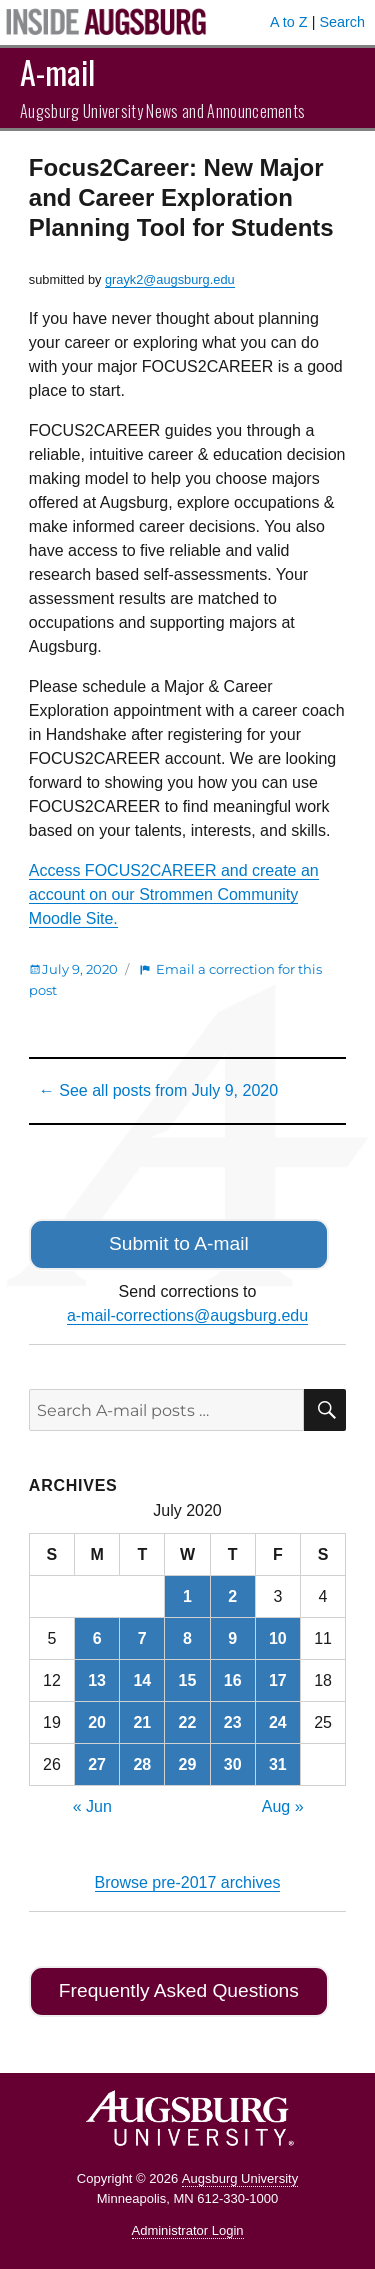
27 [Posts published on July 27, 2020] (97, 1764)
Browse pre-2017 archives (188, 1882)
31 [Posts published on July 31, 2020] (278, 1764)
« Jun (92, 1806)
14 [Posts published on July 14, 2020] (142, 1680)
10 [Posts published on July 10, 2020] (278, 1638)
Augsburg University (240, 2178)
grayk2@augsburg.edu (170, 279)
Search (342, 22)
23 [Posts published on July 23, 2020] (233, 1722)
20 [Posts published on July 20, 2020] (97, 1722)
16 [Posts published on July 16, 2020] (233, 1680)
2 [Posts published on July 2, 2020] (232, 1596)
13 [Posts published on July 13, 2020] (97, 1680)
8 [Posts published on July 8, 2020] (187, 1638)
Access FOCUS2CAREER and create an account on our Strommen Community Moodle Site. (174, 894)
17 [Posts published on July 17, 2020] (278, 1680)
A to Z (289, 22)
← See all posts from (158, 1090)
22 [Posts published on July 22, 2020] (188, 1722)
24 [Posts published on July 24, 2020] (278, 1722)
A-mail (57, 71)
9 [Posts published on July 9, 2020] (232, 1638)
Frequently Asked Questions (179, 1990)
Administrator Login (188, 2230)
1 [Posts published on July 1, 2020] (187, 1596)
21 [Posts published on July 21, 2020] (142, 1722)
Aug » (283, 1806)
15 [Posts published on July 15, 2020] (188, 1680)
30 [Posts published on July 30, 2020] (233, 1764)
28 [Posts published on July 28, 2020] (142, 1764)
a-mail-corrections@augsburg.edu (187, 1315)
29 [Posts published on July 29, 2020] (188, 1764)
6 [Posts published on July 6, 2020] (97, 1638)
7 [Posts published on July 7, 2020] (142, 1638)
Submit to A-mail (179, 1243)
